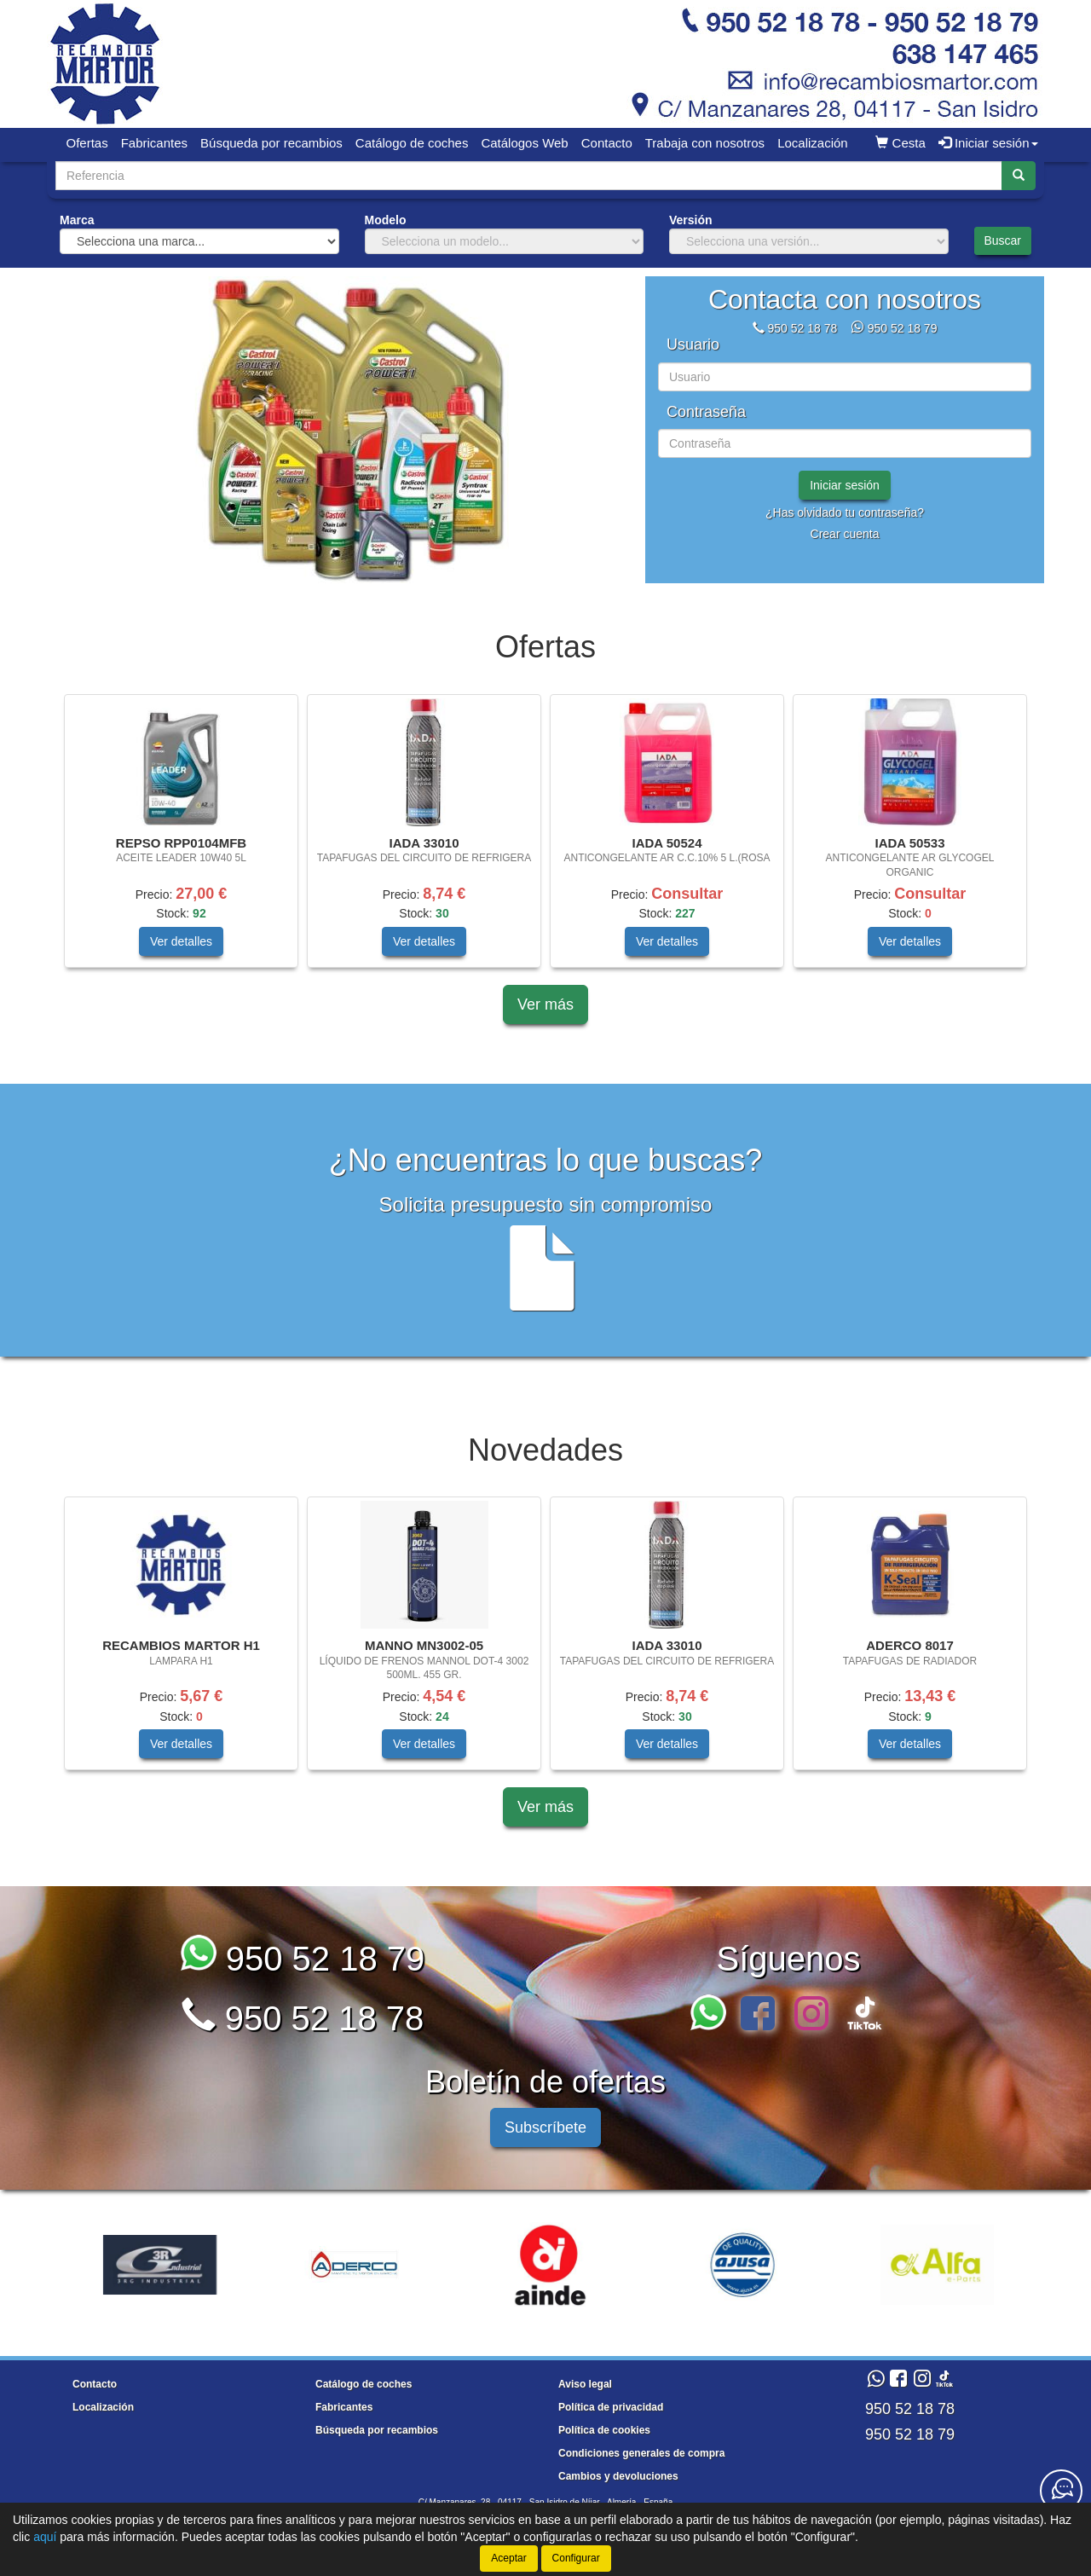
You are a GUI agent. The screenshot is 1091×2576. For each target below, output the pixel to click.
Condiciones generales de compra (641, 2453)
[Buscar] (1019, 175)
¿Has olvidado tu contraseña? (844, 512)
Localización (812, 143)
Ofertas (87, 143)
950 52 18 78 (802, 328)
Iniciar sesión (845, 485)
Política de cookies (604, 2430)
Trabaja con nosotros (705, 143)
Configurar (576, 2558)
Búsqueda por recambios (271, 143)
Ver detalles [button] (181, 941)
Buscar (1002, 240)
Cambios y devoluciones (618, 2476)
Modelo (386, 220)
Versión (691, 220)
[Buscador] (528, 175)
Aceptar (508, 2558)
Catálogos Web (524, 143)
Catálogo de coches (412, 143)
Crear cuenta (845, 534)
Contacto (606, 143)
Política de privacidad (610, 2407)
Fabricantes (154, 143)
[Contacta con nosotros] (1061, 2490)
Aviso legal (585, 2384)
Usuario (693, 345)
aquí (44, 2537)
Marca (77, 220)
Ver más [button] (545, 1004)
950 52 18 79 (903, 328)
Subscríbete (545, 2127)
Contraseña (706, 412)
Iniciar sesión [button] (988, 143)
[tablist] (345, 429)
